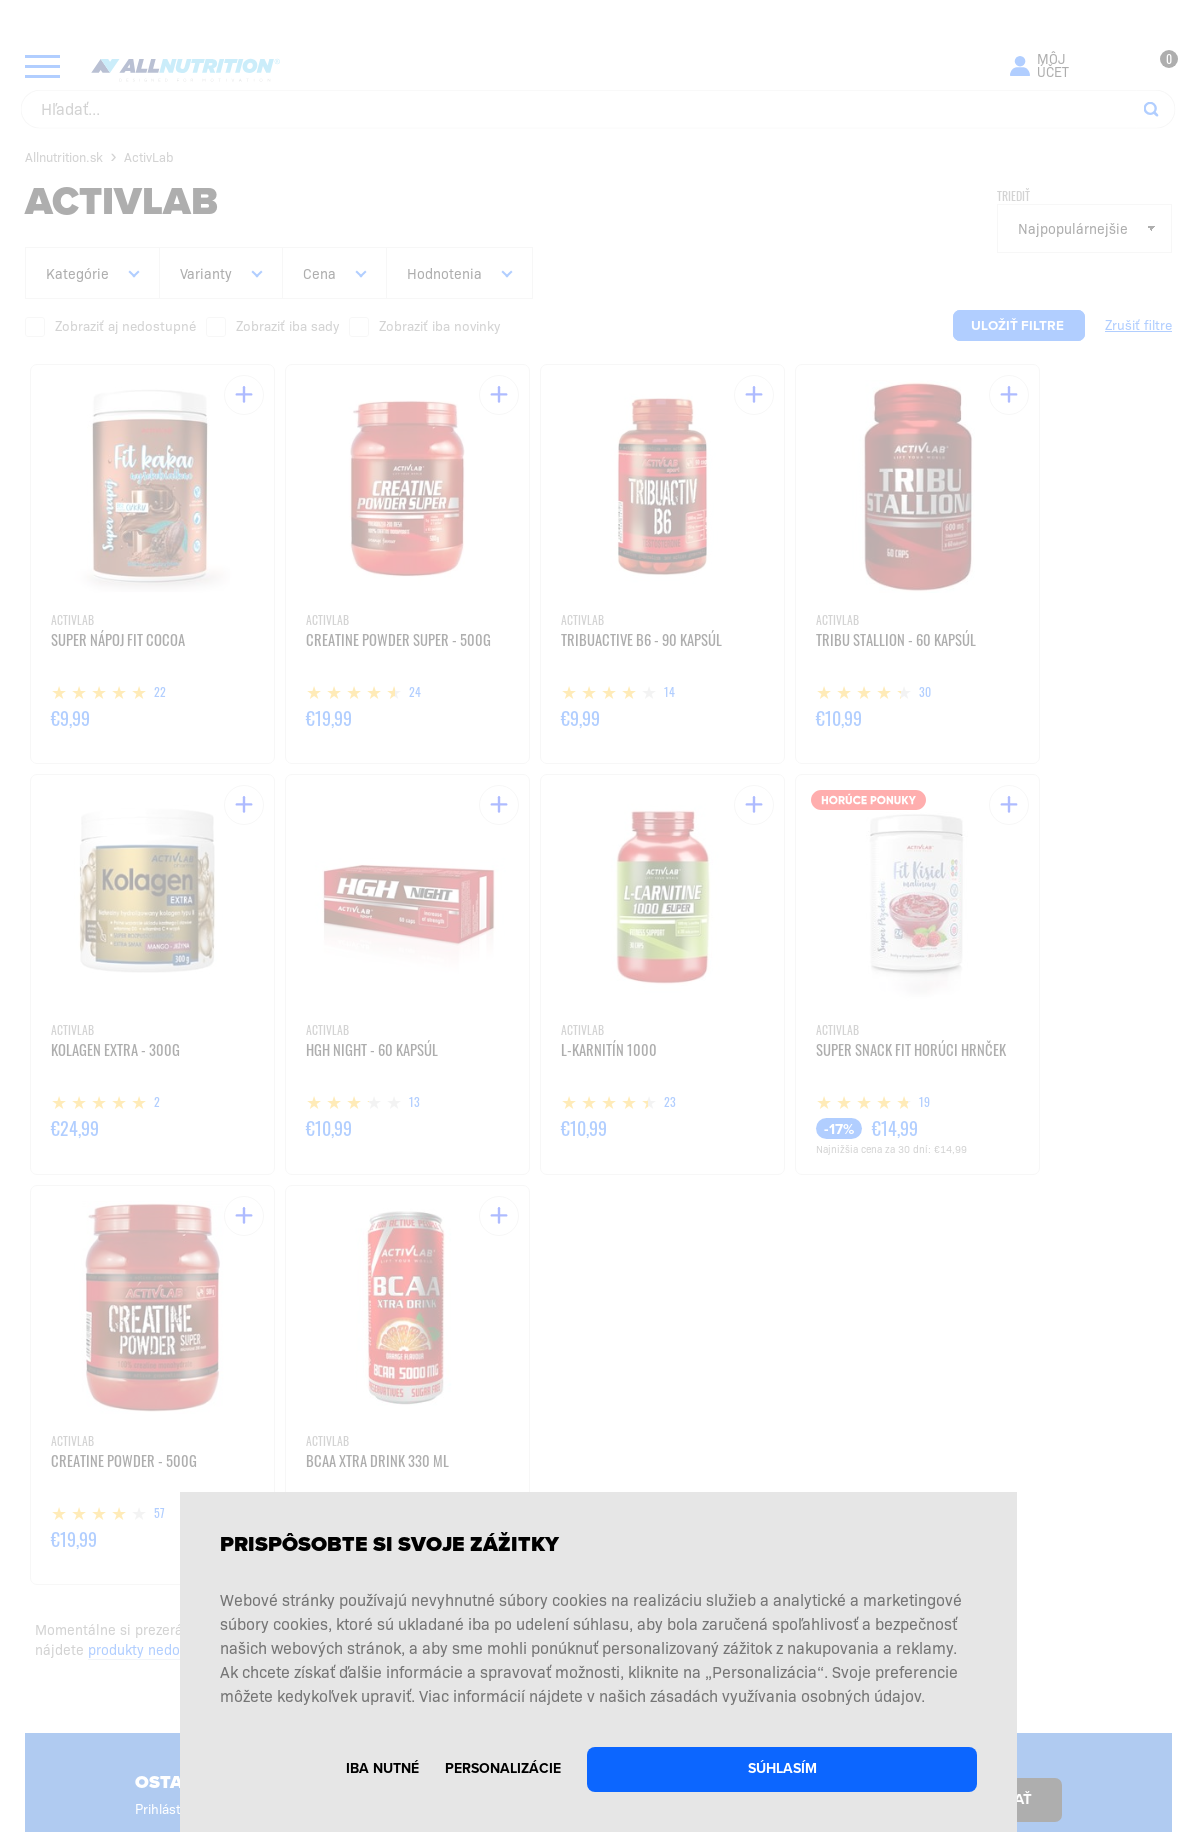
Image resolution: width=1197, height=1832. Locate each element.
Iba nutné (382, 1768)
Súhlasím (782, 1768)
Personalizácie (503, 1768)
